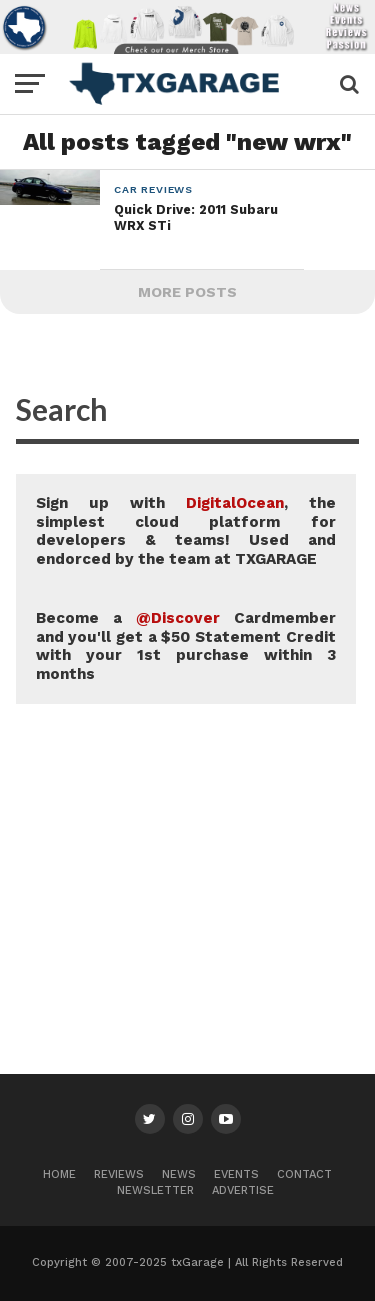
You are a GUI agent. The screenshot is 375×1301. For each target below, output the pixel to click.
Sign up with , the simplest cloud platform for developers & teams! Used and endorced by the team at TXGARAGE (186, 531)
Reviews (119, 1174)
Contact (304, 1174)
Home (59, 1174)
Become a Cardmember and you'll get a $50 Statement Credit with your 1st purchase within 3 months (186, 646)
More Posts (187, 292)
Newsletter (155, 1190)
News (179, 1174)
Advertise (243, 1190)
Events (236, 1174)
